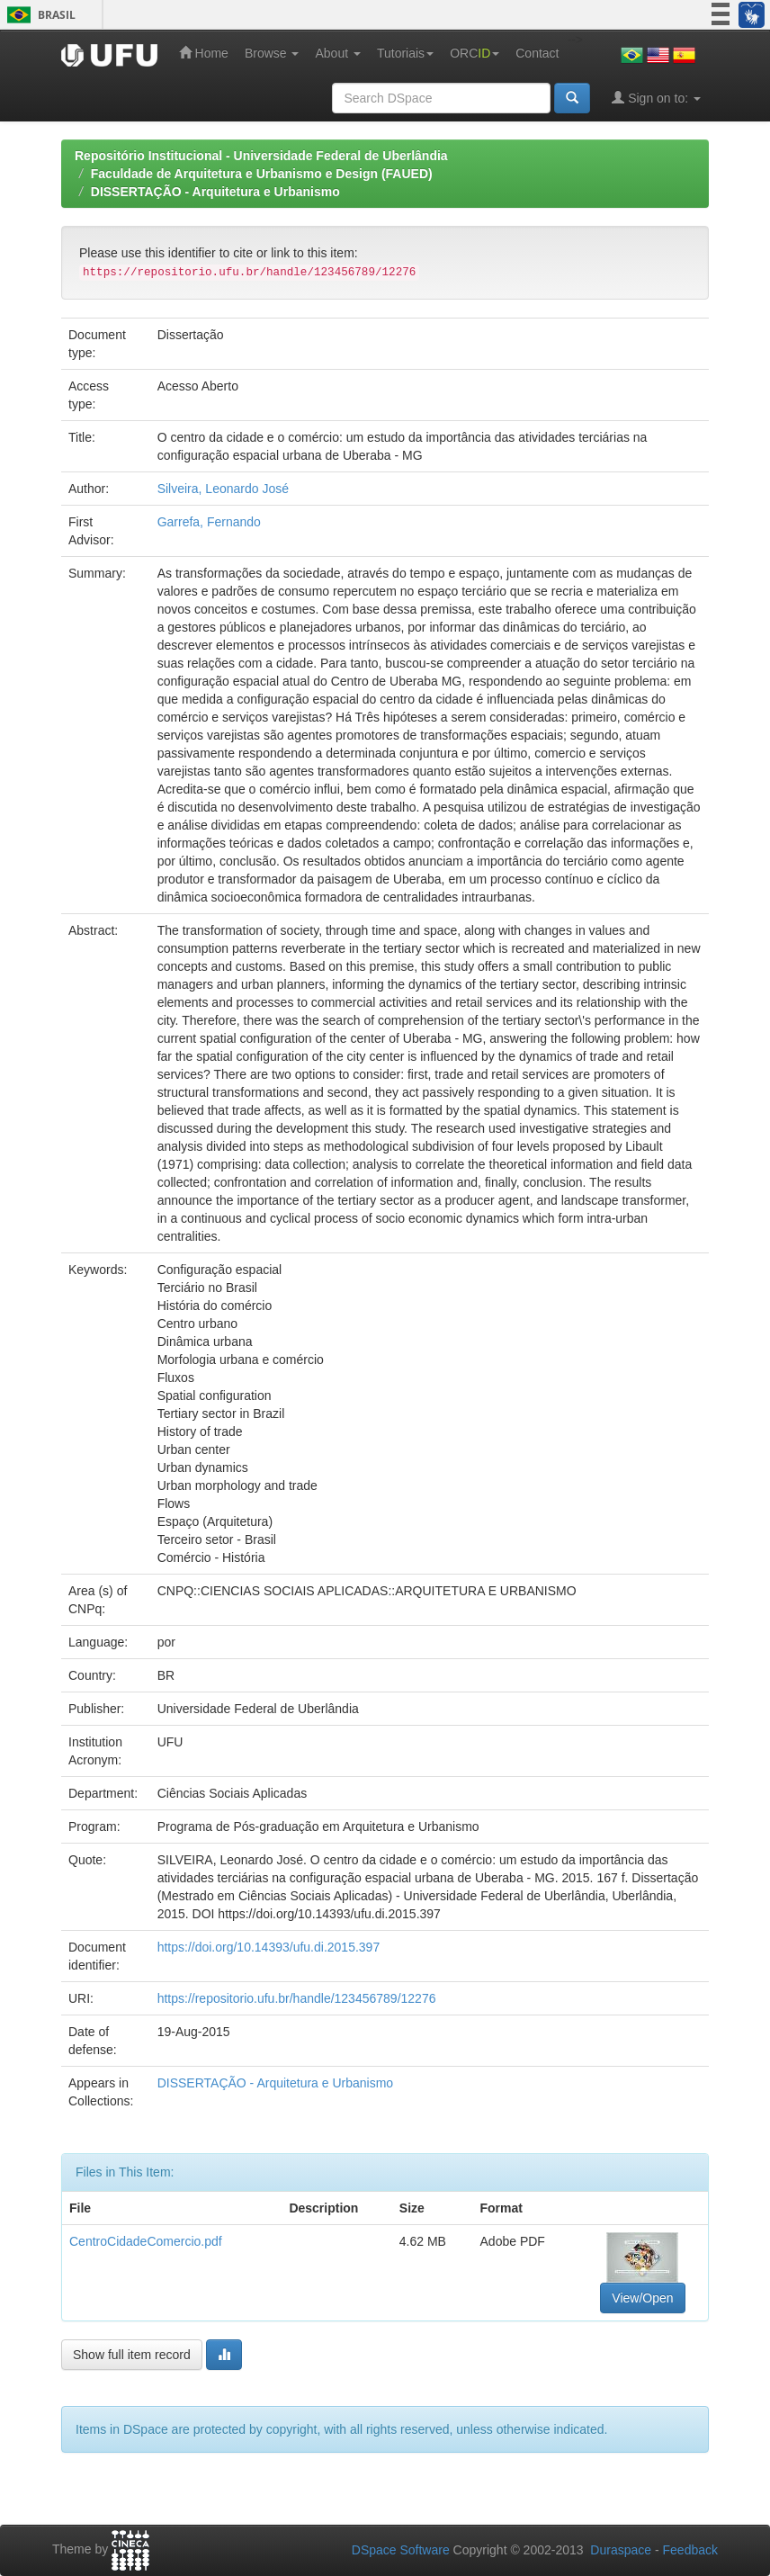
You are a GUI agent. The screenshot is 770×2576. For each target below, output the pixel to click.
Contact (537, 53)
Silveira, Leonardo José (223, 488)
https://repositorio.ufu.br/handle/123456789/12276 (296, 1998)
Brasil (38, 14)
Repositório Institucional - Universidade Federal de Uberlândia (261, 155)
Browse (272, 53)
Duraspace (620, 2550)
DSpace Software (401, 2550)
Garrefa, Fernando (209, 522)
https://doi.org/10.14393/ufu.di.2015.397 (269, 1947)
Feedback (690, 2550)
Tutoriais (405, 53)
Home (203, 52)
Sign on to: (656, 97)
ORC (474, 53)
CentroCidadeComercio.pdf (145, 2241)
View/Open (642, 2298)
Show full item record (132, 2354)
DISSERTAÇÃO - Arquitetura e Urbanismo (215, 191)
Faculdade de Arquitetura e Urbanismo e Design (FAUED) (262, 173)
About (337, 53)
